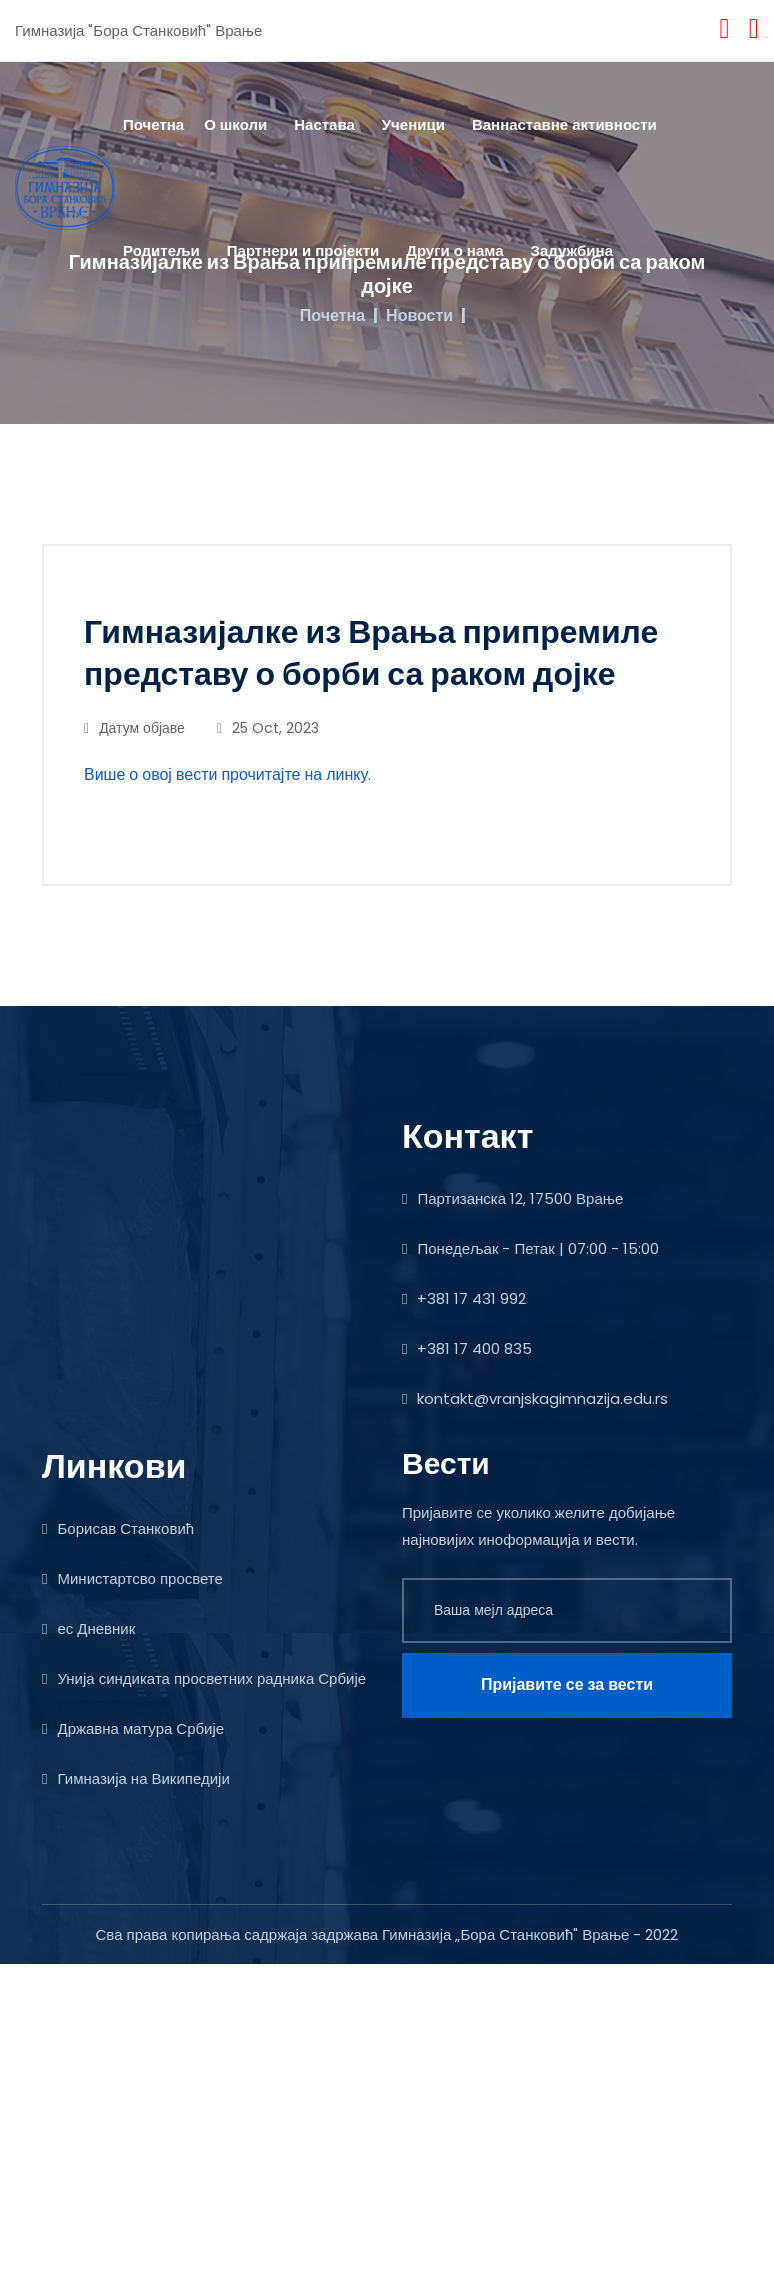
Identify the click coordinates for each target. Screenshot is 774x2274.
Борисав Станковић (118, 1528)
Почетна (153, 124)
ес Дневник (88, 1628)
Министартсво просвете (132, 1578)
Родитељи (161, 250)
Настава (324, 124)
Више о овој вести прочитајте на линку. (227, 774)
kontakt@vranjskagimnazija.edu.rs (535, 1398)
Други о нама (454, 250)
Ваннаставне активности (564, 124)
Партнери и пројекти (303, 250)
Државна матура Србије (133, 1728)
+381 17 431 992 (464, 1298)
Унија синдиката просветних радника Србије (204, 1678)
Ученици (413, 124)
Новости (419, 316)
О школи (235, 124)
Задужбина (571, 250)
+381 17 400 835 (467, 1348)
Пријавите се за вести (567, 1684)
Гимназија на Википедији (136, 1778)
